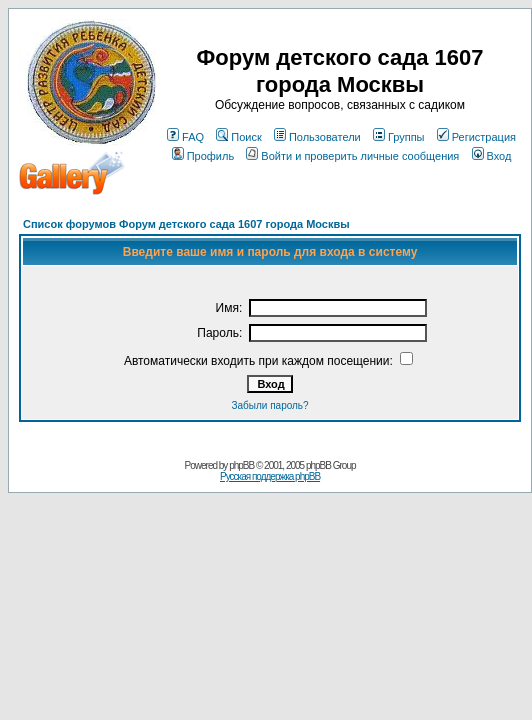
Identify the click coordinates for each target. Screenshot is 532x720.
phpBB (241, 465)
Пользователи (317, 137)
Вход (492, 156)
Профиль (203, 156)
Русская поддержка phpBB (270, 476)
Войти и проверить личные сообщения (352, 156)
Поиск (238, 137)
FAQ (185, 137)
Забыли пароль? (269, 405)
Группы (399, 137)
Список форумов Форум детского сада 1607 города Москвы (186, 224)
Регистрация (476, 137)
